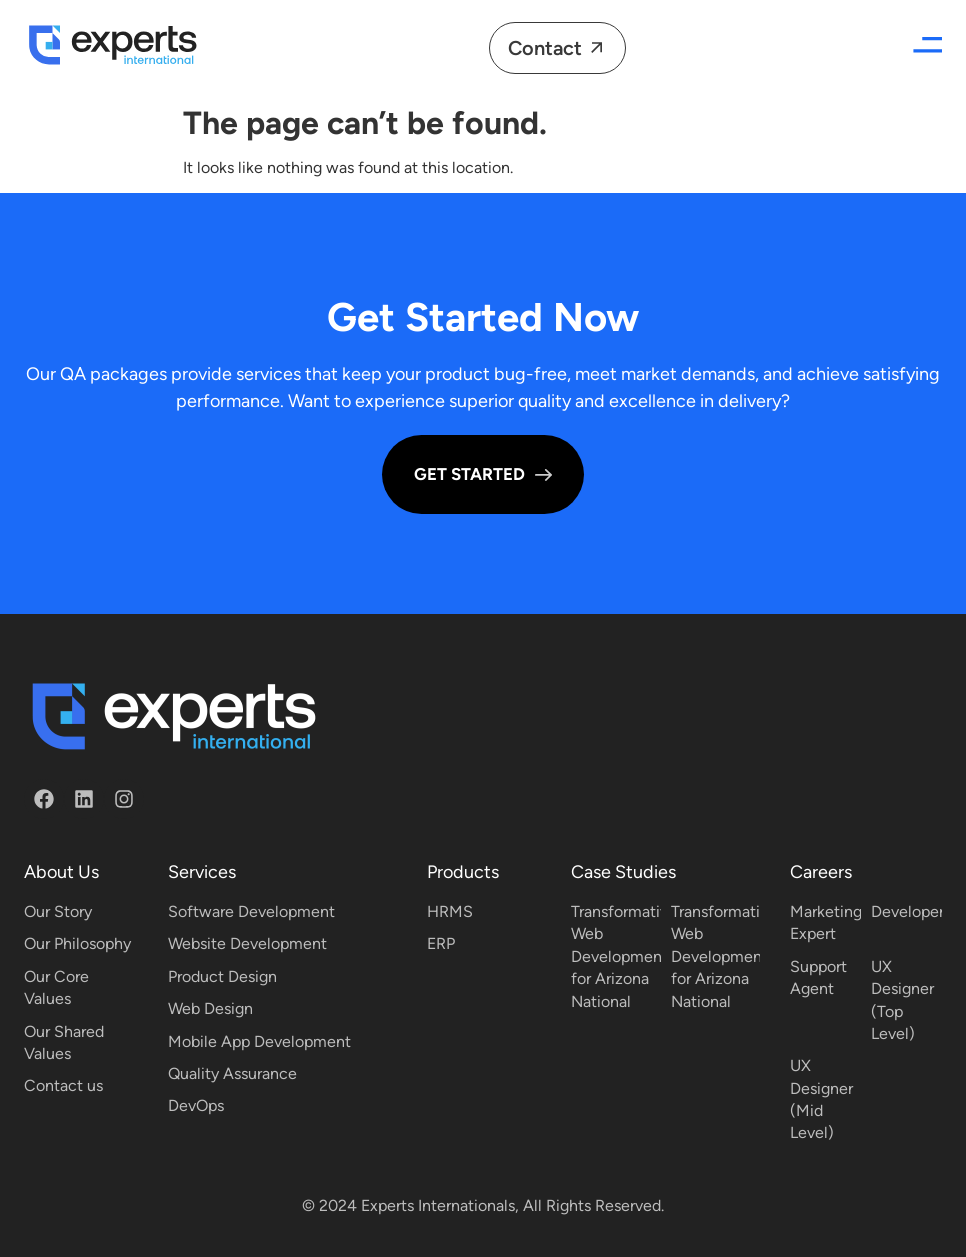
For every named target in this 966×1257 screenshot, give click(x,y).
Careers (821, 872)
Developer (907, 911)
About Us (61, 872)
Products (463, 872)
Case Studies (623, 872)
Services (202, 872)
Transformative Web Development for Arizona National (624, 956)
